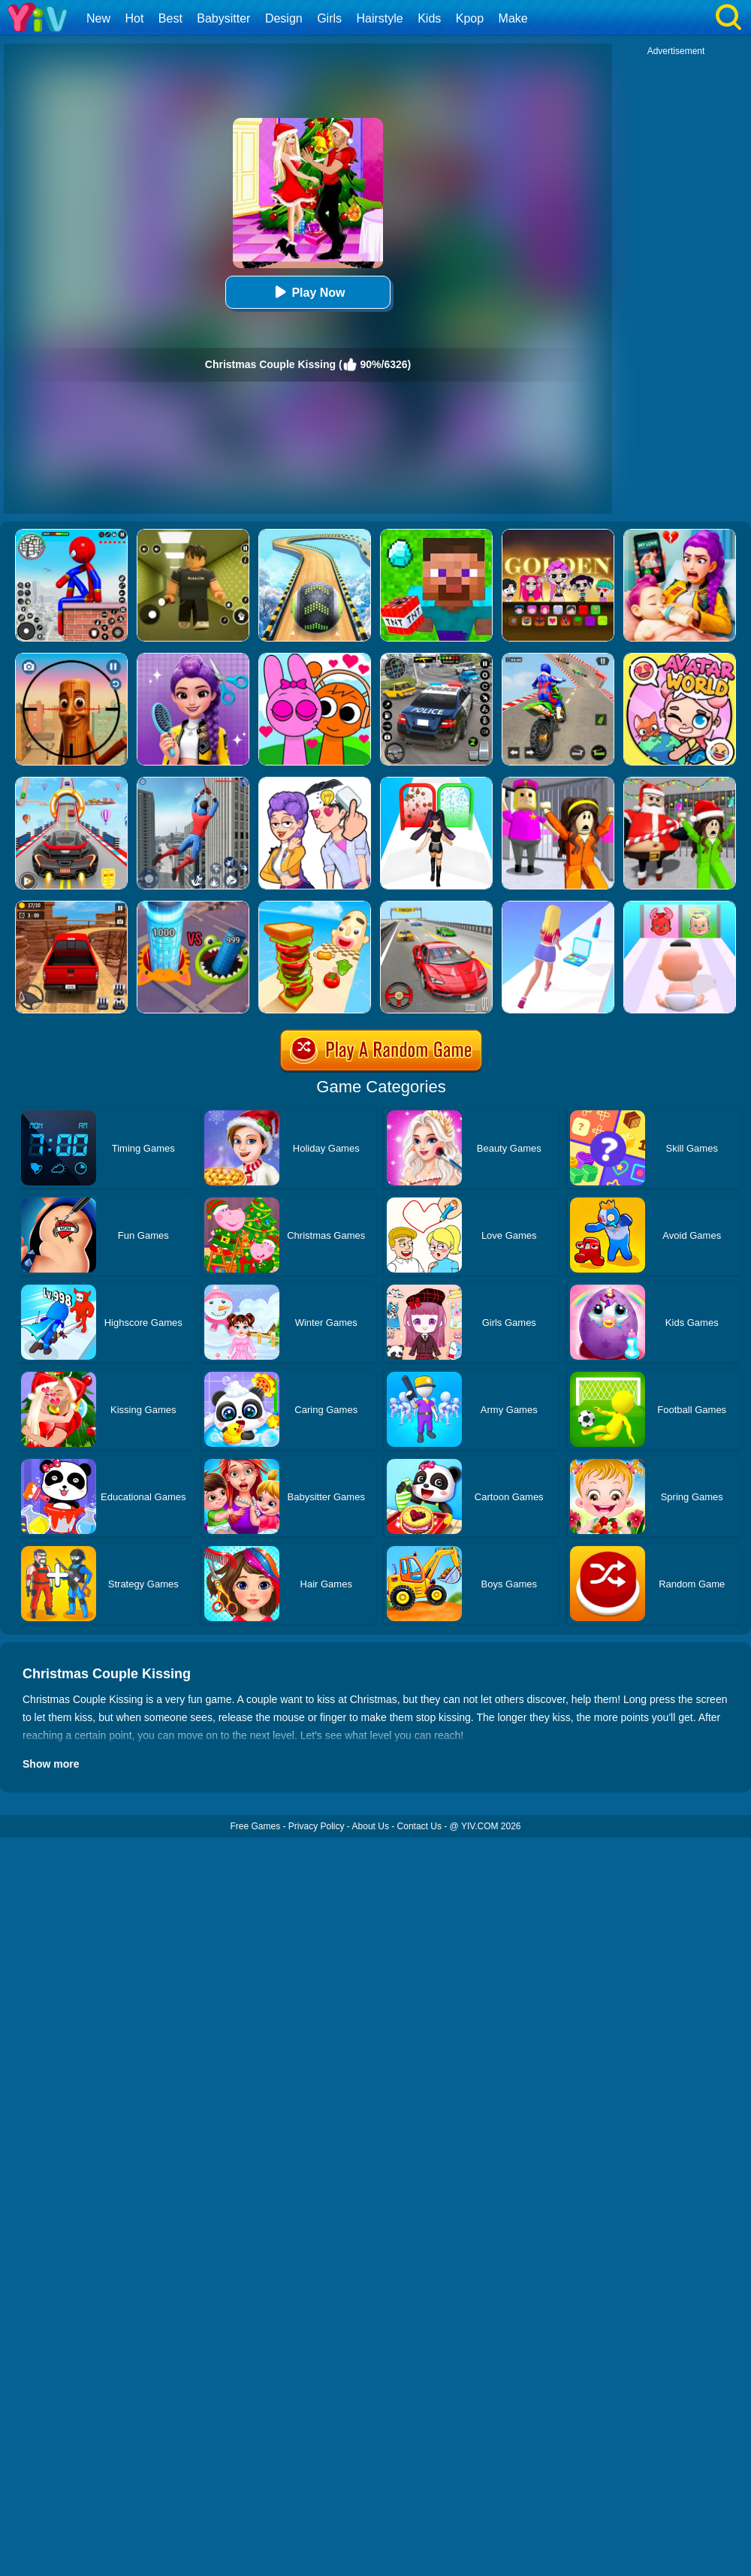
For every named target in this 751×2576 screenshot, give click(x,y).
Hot (134, 18)
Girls (329, 18)
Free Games (255, 1826)
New (98, 18)
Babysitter (223, 18)
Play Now (307, 291)
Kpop (470, 18)
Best (170, 18)
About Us (370, 1826)
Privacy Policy (316, 1826)
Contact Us (419, 1826)
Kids (429, 18)
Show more (51, 1764)
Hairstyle (380, 18)
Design (284, 18)
